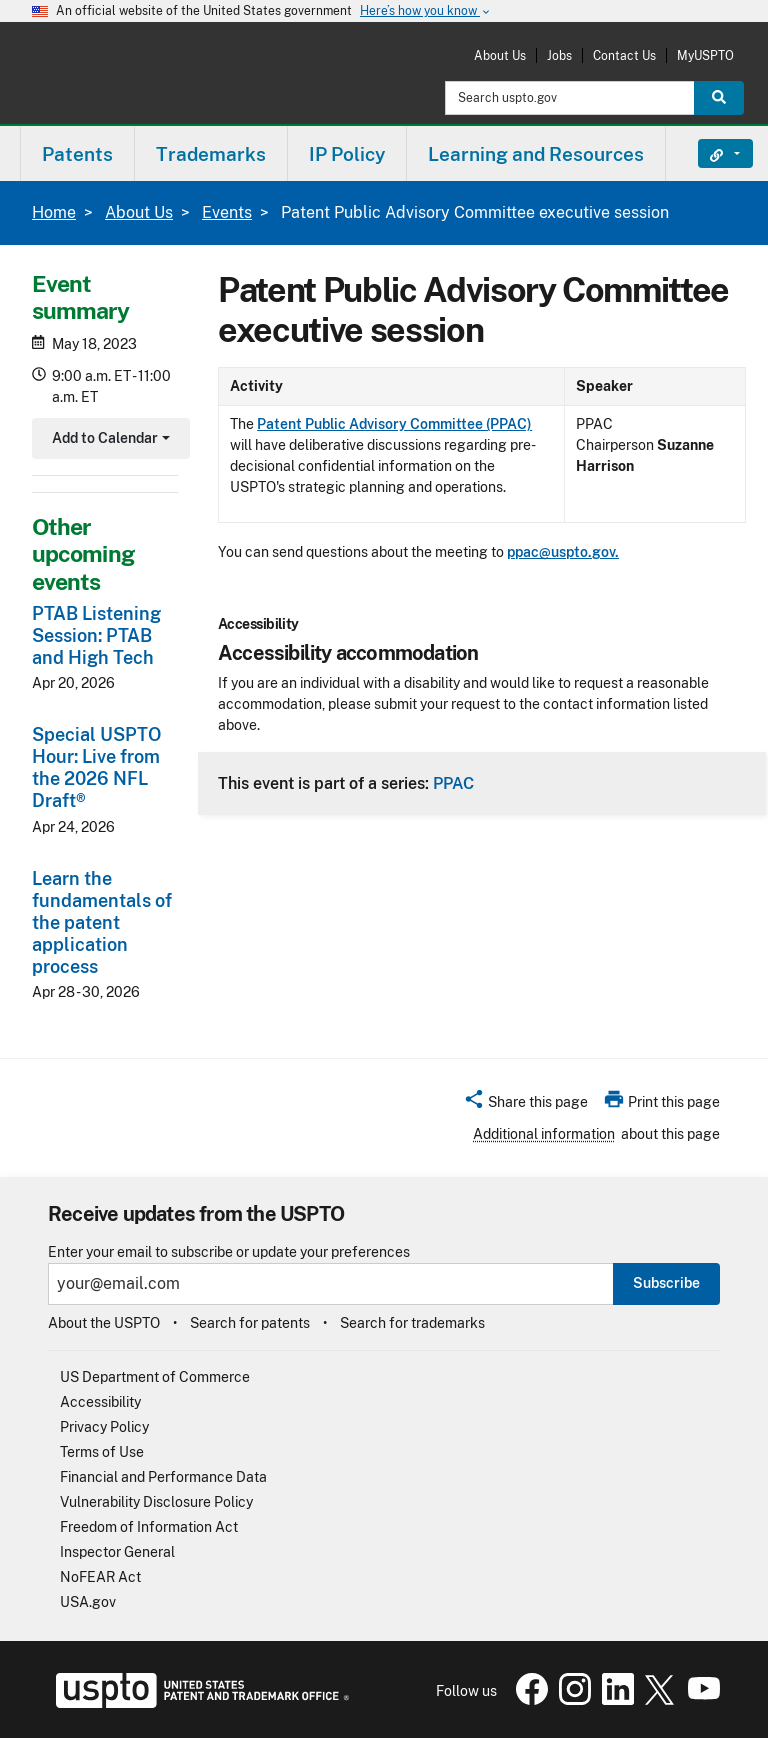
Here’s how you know (426, 11)
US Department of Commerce (155, 1377)
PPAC (453, 783)
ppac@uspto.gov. (563, 552)
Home (54, 212)
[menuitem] (77, 153)
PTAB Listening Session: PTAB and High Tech (96, 635)
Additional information (544, 1134)
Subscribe (666, 1283)
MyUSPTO (705, 55)
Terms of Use (102, 1452)
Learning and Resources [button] (536, 154)
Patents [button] (77, 154)
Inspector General (117, 1552)
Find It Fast (710, 154)
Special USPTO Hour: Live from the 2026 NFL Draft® (96, 767)
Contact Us (624, 55)
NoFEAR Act (100, 1577)
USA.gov (88, 1602)
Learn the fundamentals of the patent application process (102, 922)
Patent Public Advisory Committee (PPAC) (394, 424)
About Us (500, 55)
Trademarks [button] (211, 154)
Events (227, 212)
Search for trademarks (412, 1323)
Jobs (559, 55)
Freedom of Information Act (149, 1527)
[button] (525, 1105)
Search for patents (250, 1323)
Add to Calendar (108, 440)
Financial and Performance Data (163, 1477)
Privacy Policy (104, 1427)
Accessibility (100, 1402)
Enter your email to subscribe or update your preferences (229, 1252)
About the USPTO (104, 1323)
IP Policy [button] (347, 154)
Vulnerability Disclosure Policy (156, 1502)
